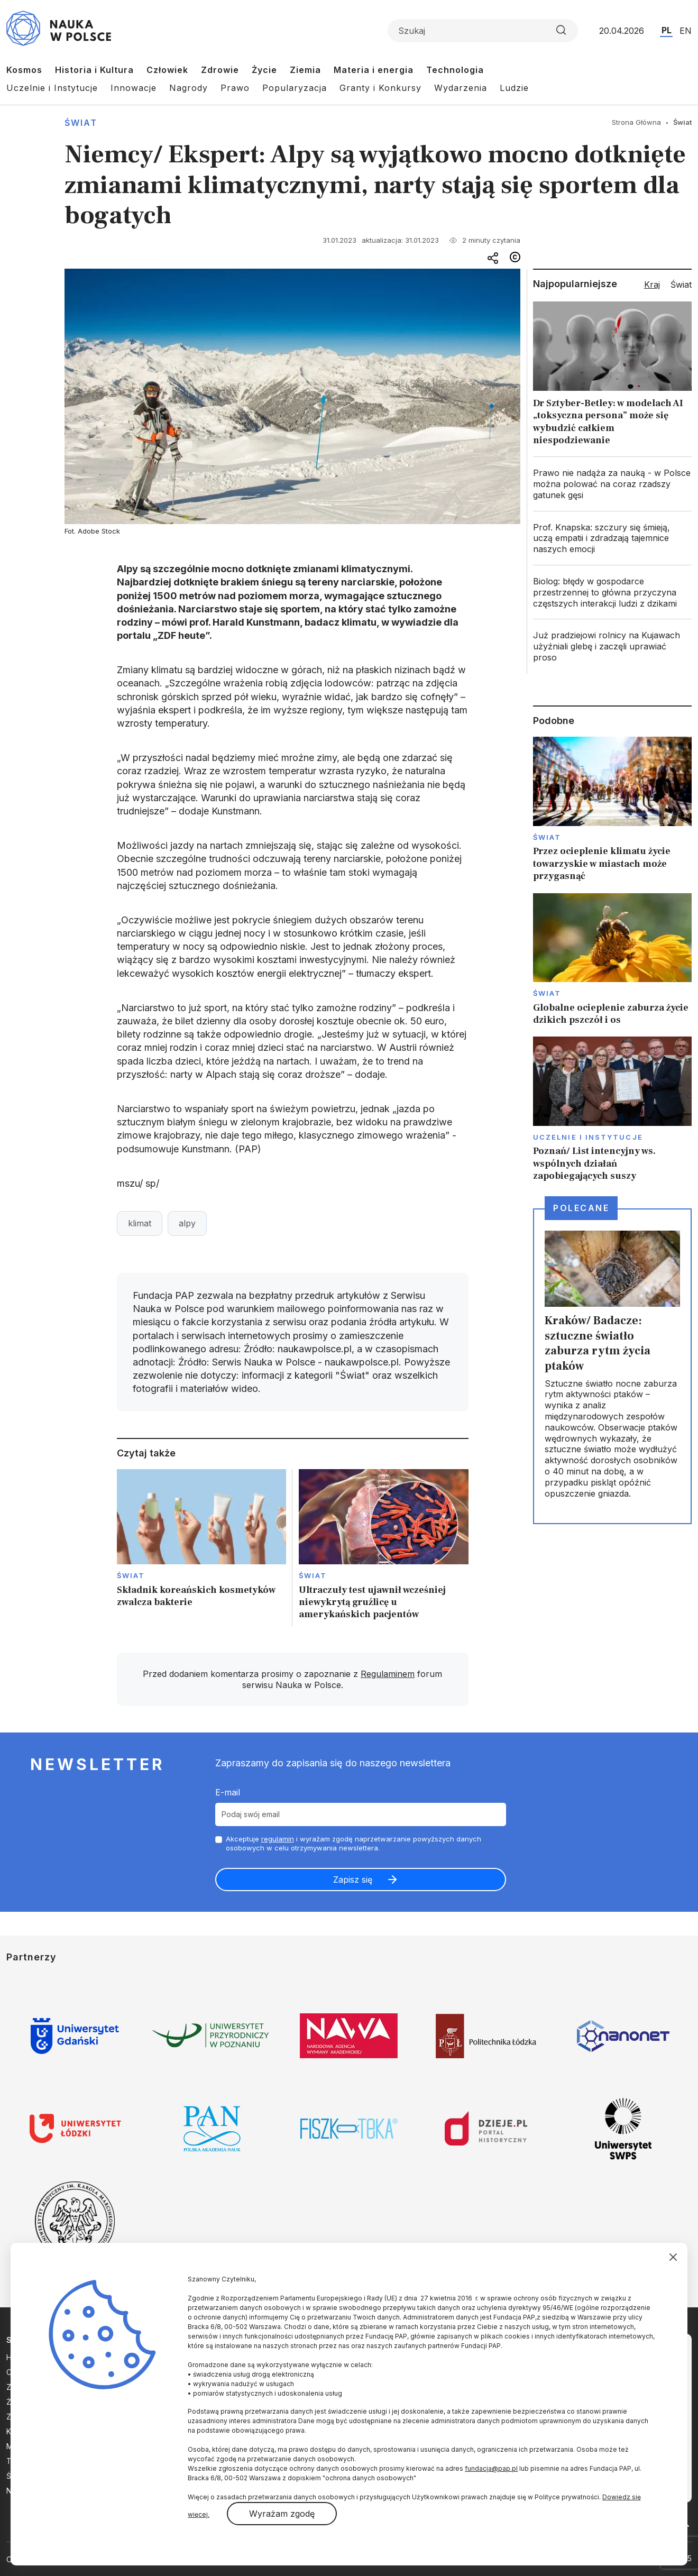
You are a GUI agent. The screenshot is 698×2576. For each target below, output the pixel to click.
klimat (139, 1223)
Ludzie (514, 87)
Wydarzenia (460, 87)
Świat (81, 122)
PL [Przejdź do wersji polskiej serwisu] (667, 30)
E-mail (227, 1792)
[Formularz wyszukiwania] (483, 30)
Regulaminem (388, 1674)
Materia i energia (374, 70)
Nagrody (188, 87)
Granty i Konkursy (380, 87)
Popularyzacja (294, 87)
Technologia (455, 70)
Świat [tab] (681, 284)
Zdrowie (220, 70)
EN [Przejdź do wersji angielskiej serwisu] (685, 30)
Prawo (235, 87)
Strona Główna (636, 122)
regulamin (277, 1839)
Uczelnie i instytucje (588, 1137)
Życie (264, 70)
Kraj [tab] (652, 284)
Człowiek (167, 70)
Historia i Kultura (94, 70)
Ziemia (305, 70)
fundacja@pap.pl (491, 2468)
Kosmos (24, 70)
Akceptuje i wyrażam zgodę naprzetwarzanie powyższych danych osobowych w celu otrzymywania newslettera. (353, 1843)
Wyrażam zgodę (282, 2513)
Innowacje (134, 87)
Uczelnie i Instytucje (52, 87)
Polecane (581, 1208)
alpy (187, 1223)
